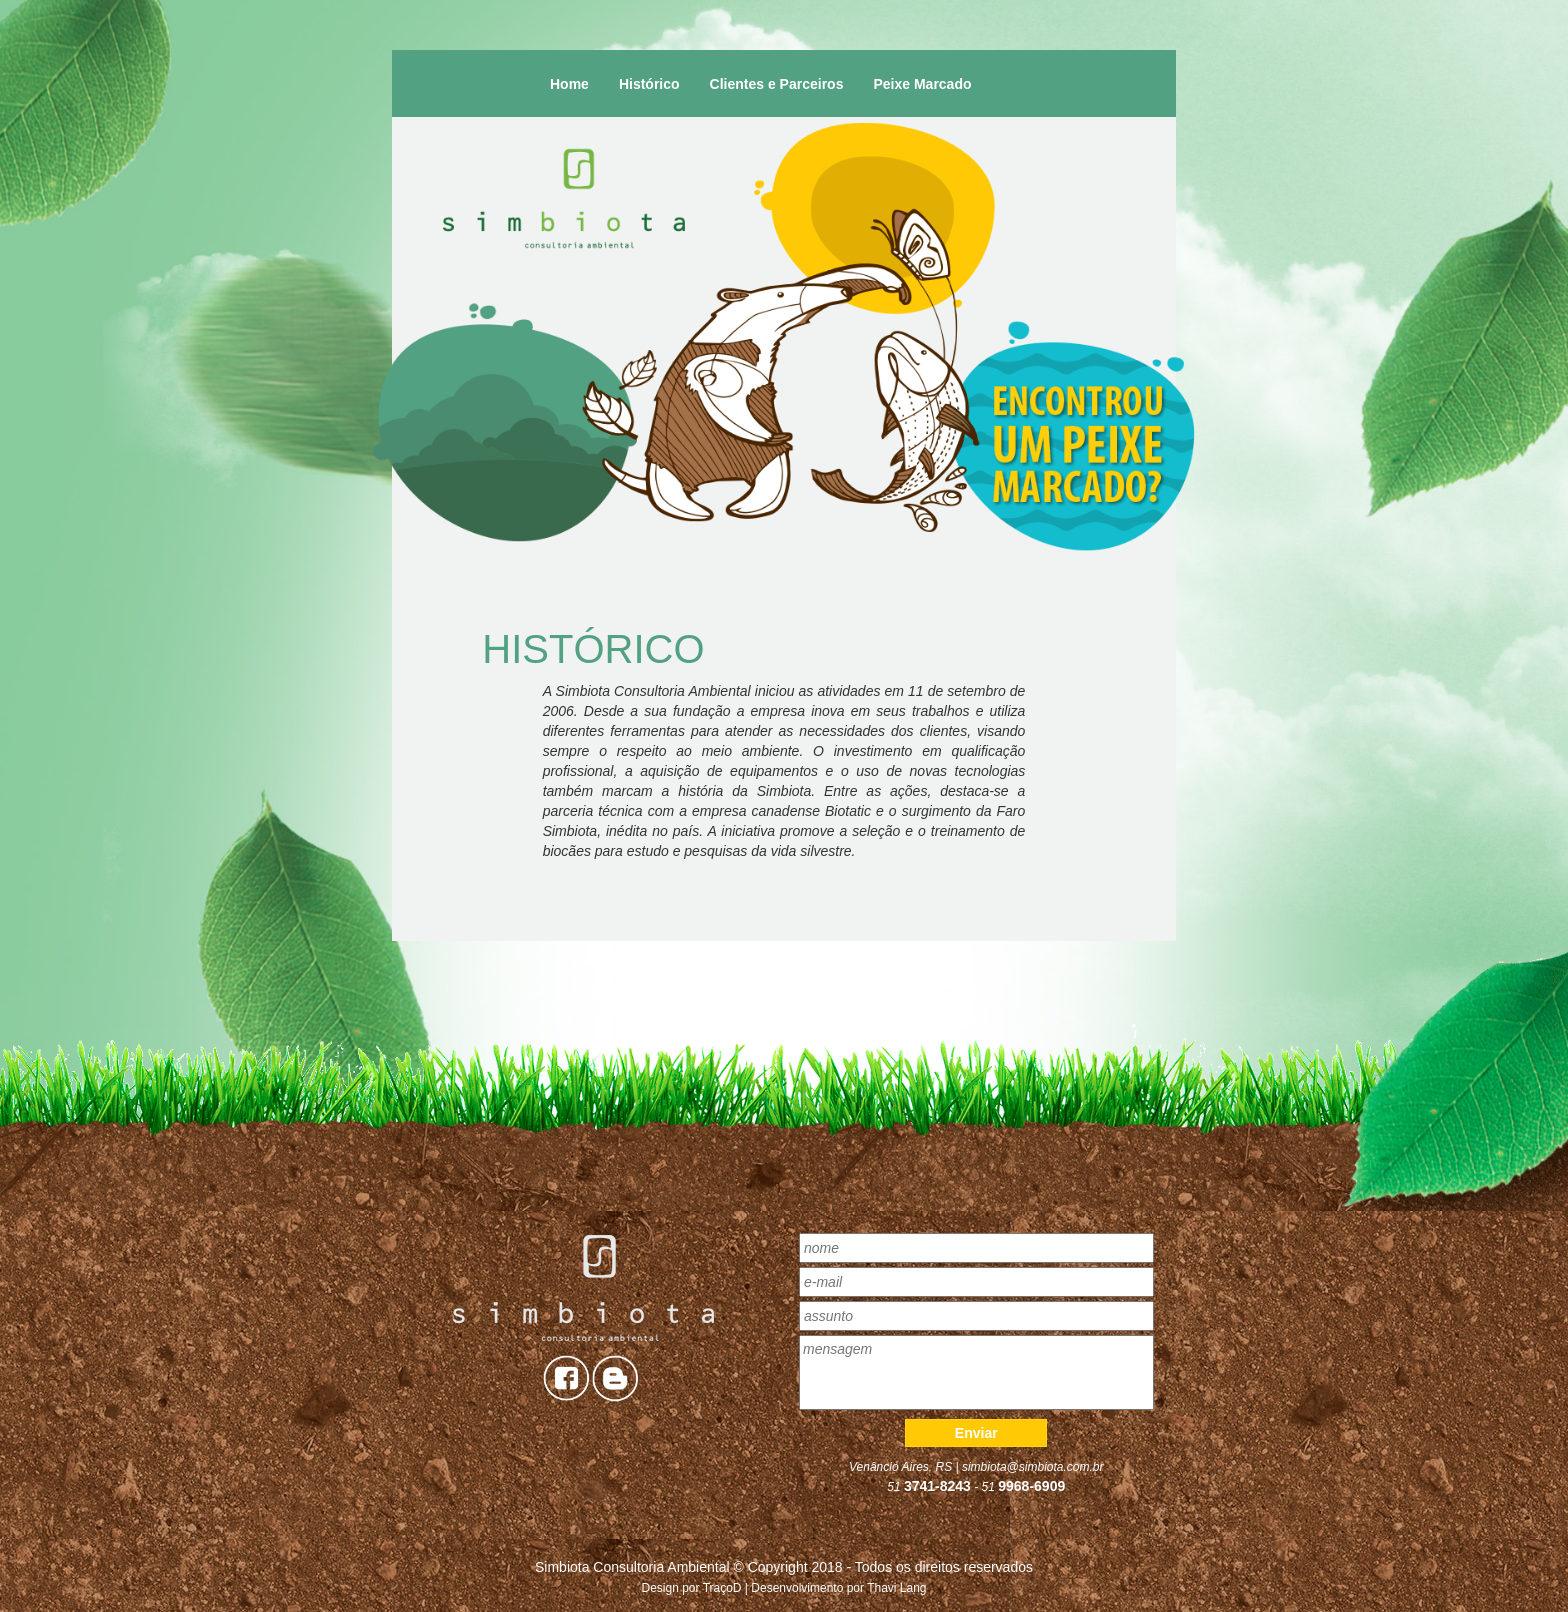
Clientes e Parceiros (777, 84)
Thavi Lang (896, 1588)
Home (569, 84)
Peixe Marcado (922, 84)
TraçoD (722, 1588)
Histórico (649, 84)
